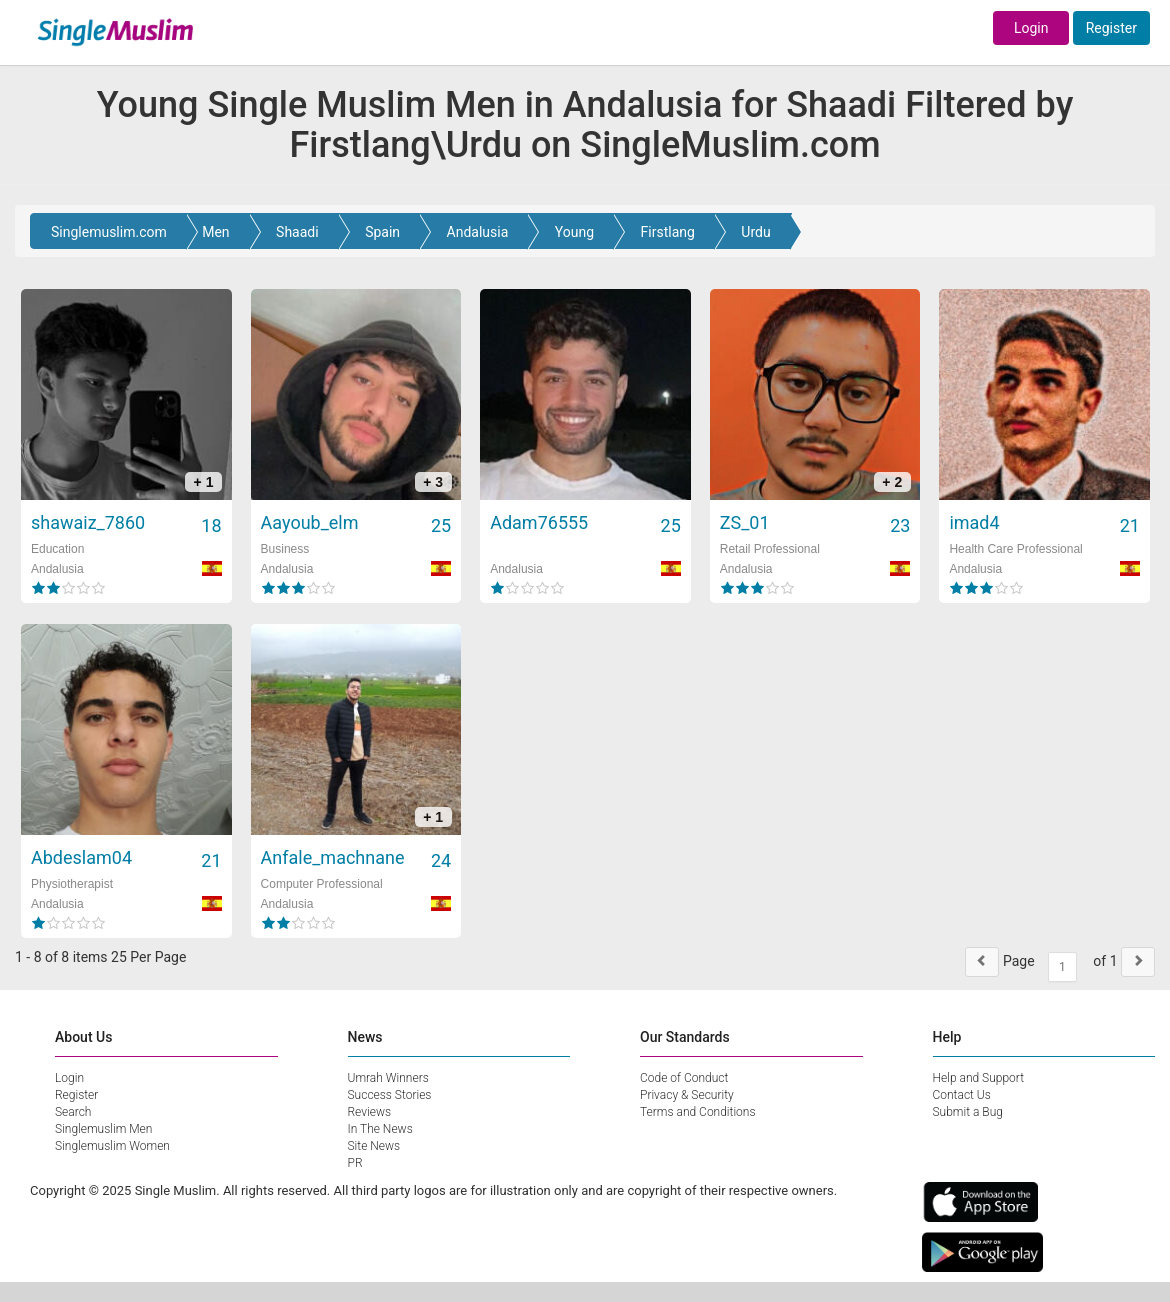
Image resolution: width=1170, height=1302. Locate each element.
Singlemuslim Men (103, 1129)
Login (1031, 28)
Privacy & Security (687, 1095)
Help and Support (979, 1078)
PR (355, 1163)
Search (73, 1112)
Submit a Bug (968, 1112)
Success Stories (390, 1095)
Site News (374, 1146)
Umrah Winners (388, 1078)
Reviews (370, 1112)
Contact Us (962, 1095)
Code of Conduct (684, 1078)
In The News (380, 1129)
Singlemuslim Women (112, 1146)
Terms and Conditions (698, 1112)
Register (1111, 28)
